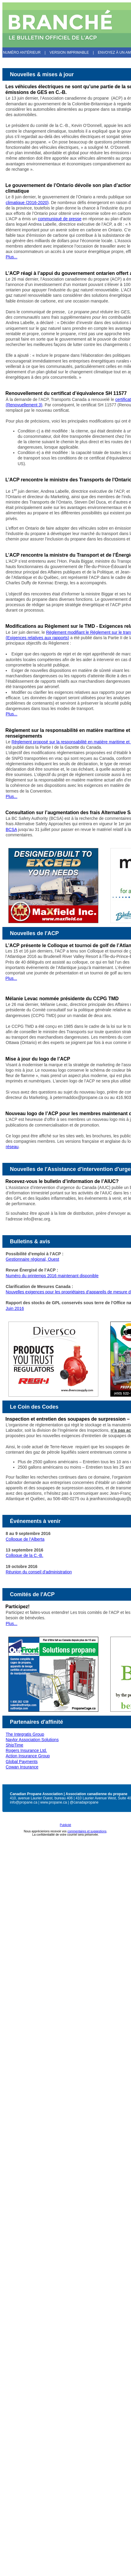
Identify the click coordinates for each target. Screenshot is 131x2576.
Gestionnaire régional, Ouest (32, 1259)
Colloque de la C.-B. (24, 1555)
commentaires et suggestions (86, 1831)
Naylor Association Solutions (32, 1739)
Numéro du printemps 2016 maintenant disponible (52, 1275)
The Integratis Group (25, 1734)
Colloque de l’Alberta (25, 1539)
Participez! (17, 1606)
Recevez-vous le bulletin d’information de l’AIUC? (62, 1181)
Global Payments (22, 1761)
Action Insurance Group (28, 1755)
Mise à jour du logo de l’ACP (37, 1058)
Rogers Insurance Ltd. (26, 1750)
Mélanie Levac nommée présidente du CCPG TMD (62, 998)
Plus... (11, 256)
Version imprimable (69, 52)
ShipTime (14, 1745)
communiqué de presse (60, 218)
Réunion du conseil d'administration (39, 1571)
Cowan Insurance (22, 1767)
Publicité (65, 1825)
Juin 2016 (15, 1308)
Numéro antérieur (21, 52)
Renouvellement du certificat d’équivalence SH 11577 (66, 393)
